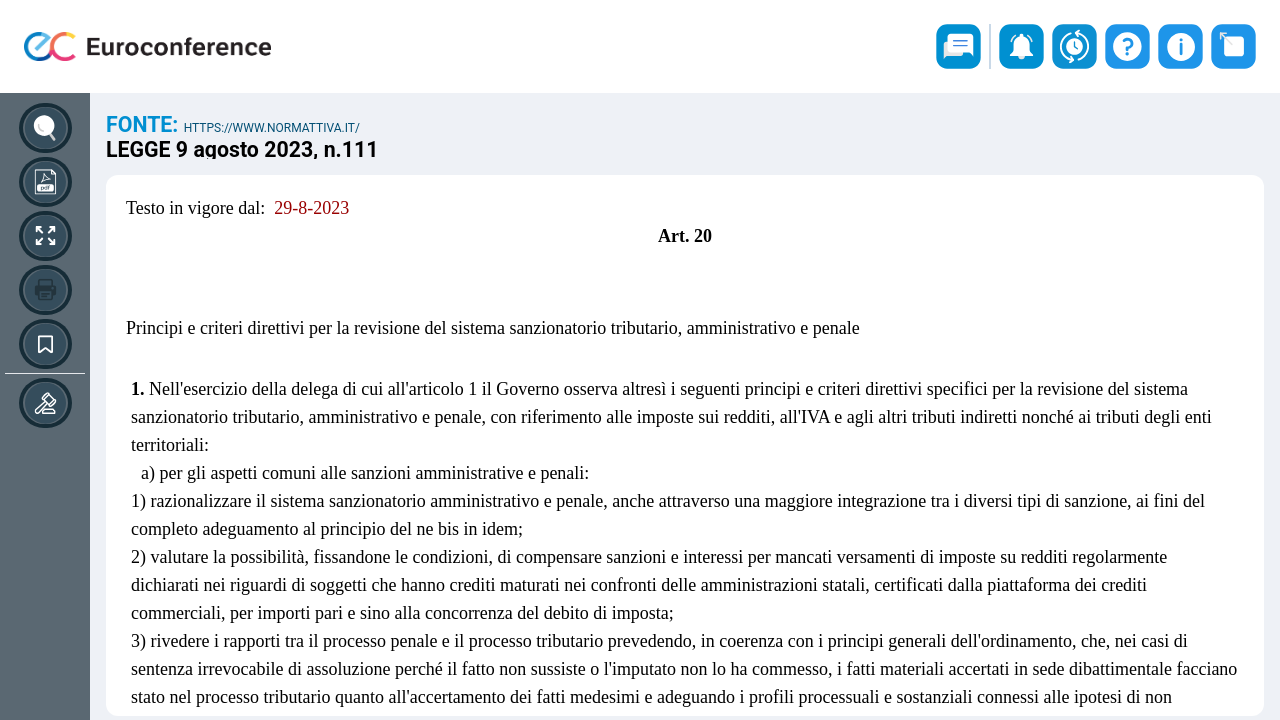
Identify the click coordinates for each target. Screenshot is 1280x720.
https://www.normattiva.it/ (272, 128)
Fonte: (145, 124)
